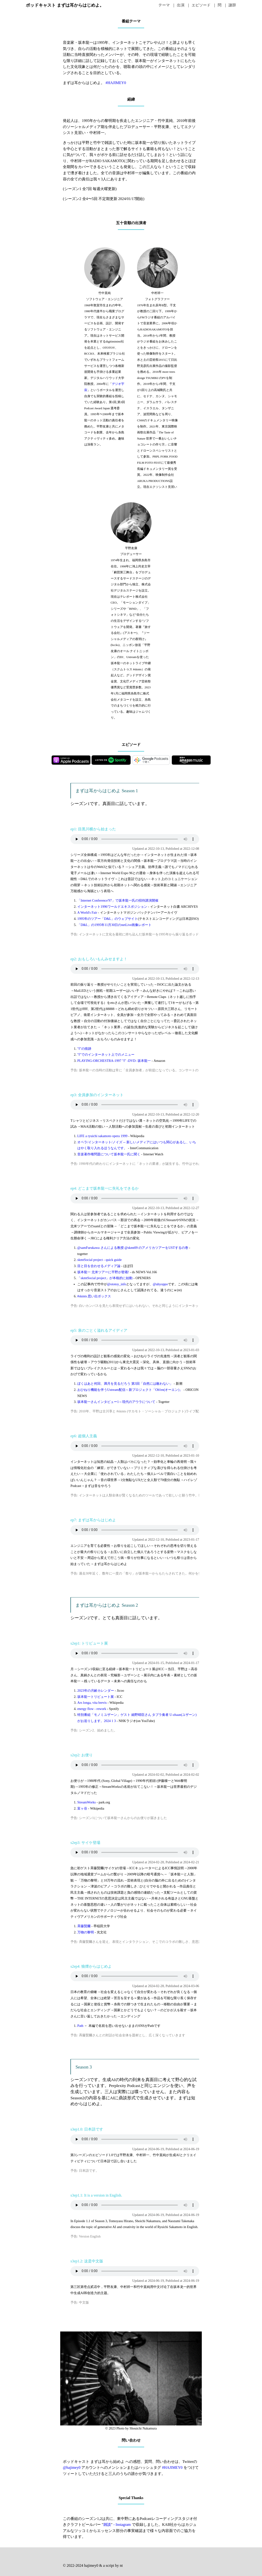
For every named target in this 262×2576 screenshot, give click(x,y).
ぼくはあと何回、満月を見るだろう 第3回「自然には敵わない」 (125, 1383)
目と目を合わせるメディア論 (98, 1266)
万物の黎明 (85, 1932)
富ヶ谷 (82, 1808)
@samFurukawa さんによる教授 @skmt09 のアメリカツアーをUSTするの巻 (132, 1248)
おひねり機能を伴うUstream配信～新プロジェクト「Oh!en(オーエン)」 (130, 1390)
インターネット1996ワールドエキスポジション (112, 906)
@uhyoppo (160, 1284)
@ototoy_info (116, 1284)
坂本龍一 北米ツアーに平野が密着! (103, 1272)
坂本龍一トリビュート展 (95, 1697)
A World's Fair (87, 912)
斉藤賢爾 (84, 1926)
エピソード (201, 5)
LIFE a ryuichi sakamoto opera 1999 (102, 1136)
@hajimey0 (71, 2467)
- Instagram (122, 2525)
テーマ (164, 5)
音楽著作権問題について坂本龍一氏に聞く (108, 1154)
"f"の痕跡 (84, 1048)
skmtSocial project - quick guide (99, 1260)
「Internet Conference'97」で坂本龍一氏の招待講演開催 (117, 900)
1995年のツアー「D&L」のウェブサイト (107, 919)
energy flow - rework (91, 1709)
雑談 (107, 2525)
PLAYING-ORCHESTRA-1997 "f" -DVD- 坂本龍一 (114, 1061)
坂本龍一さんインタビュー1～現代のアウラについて (116, 1402)
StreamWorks (86, 1802)
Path (80, 2026)
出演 (180, 5)
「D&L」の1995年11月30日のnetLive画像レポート (114, 925)
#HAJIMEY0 (116, 83)
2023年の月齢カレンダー (95, 1690)
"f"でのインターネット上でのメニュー (105, 1054)
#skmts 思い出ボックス (94, 1296)
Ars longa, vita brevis (92, 1702)
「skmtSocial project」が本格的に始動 (105, 1278)
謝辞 (232, 5)
